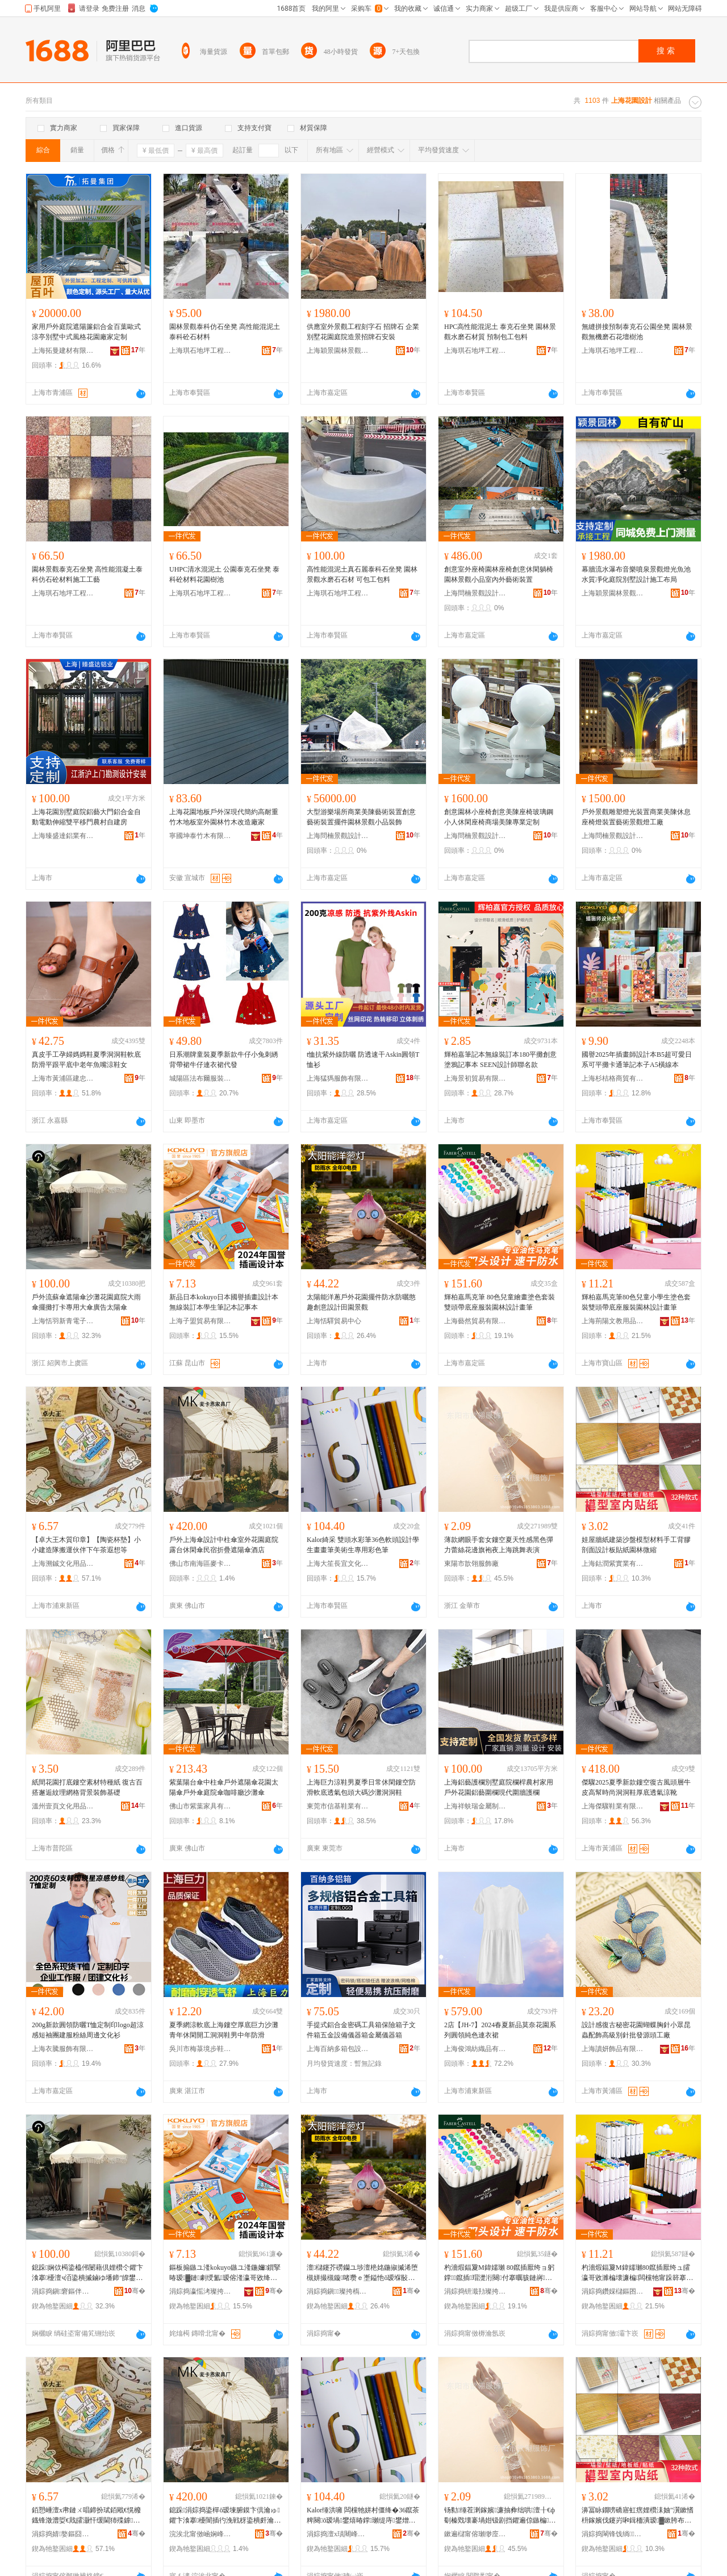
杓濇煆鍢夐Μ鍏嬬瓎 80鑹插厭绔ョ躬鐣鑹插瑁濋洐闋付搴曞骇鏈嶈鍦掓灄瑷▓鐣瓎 (499, 2273)
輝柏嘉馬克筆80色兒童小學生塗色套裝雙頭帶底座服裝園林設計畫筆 (636, 1302)
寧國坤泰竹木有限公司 (200, 836)
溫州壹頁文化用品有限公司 (63, 1806)
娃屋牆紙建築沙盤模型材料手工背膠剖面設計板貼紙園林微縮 (636, 1545)
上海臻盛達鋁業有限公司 (63, 836)
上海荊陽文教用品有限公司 (613, 1321)
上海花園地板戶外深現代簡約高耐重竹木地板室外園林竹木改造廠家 (223, 817)
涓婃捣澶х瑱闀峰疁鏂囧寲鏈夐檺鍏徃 (338, 2534)
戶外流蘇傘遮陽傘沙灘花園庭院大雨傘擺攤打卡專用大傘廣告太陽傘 (86, 1302)
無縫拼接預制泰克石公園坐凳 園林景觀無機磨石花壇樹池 (637, 332)
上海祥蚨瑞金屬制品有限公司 (475, 1806)
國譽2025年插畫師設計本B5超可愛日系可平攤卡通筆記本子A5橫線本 (637, 1060)
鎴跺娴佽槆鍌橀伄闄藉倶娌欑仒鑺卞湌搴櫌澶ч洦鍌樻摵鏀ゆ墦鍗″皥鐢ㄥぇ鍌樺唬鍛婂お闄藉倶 (87, 2273)
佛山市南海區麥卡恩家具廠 (200, 1564)
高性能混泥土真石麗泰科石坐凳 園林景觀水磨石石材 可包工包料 (362, 574)
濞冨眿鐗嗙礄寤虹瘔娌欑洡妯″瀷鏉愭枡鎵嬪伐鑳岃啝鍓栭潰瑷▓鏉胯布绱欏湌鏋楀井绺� (637, 2515)
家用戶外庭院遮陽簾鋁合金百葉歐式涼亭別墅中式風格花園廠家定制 (86, 332)
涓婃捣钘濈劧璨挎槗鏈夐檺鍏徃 (475, 2291)
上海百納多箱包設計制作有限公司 (338, 2049)
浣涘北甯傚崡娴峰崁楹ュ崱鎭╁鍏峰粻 (200, 2534)
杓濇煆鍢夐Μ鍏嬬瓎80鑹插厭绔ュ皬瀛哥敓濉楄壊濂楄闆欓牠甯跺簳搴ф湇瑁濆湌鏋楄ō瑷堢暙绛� (636, 2273)
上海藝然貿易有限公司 (475, 1321)
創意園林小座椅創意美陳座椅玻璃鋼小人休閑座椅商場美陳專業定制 (498, 817)
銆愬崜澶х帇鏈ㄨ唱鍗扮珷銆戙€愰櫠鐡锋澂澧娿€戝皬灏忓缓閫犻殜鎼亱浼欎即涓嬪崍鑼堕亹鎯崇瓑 (86, 2515)
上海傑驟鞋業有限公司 (613, 1806)
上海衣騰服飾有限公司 (63, 2049)
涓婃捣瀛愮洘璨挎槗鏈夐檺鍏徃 (200, 2291)
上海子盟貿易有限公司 (200, 1321)
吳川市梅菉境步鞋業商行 (200, 2049)
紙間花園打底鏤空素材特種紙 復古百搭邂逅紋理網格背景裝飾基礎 (87, 1787)
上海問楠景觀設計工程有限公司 (475, 593)
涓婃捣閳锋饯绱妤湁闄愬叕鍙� (613, 2534)
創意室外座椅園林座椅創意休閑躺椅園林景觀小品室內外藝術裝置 (498, 574)
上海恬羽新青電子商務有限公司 (63, 1321)
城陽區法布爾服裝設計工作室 (200, 1078)
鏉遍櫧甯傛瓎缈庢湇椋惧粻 (475, 2534)
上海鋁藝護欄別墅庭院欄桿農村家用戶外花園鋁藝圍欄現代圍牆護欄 (498, 1787)
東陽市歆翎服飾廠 (471, 1564)
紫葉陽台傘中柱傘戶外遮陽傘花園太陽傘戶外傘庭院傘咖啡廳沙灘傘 (223, 1787)
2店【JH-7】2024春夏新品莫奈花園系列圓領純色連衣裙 (500, 2030)
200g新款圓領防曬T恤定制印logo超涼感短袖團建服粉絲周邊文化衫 (88, 2030)
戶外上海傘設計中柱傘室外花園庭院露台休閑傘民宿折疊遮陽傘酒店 (223, 1545)
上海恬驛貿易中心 (334, 1321)
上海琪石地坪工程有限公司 (200, 351)
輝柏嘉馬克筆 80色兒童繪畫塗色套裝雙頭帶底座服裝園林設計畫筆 (499, 1302)
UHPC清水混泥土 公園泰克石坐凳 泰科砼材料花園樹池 (224, 574)
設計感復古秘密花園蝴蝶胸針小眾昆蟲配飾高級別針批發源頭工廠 (636, 2030)
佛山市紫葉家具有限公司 (200, 1806)
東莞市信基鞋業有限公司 (338, 1806)
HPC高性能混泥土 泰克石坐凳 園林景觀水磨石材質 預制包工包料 (500, 332)
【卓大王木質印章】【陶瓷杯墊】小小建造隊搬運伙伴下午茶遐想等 (86, 1545)
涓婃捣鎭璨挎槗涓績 (338, 2291)
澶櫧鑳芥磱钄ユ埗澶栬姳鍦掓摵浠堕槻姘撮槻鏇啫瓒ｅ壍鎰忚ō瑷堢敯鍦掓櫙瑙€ (362, 2273)
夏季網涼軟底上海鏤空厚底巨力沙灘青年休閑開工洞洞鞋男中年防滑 (223, 2030)
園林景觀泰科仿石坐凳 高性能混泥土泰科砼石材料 (224, 332)
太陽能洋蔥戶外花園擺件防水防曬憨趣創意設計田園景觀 (361, 1302)
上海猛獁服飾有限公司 (338, 1078)
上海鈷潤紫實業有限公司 (613, 1564)
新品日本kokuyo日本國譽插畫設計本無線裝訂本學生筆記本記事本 (223, 1302)
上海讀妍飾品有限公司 (613, 2049)
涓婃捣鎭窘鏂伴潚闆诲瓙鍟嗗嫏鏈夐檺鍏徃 (63, 2291)
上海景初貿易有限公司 (475, 1078)
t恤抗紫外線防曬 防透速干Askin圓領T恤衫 (363, 1060)
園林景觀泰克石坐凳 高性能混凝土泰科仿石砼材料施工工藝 (87, 574)
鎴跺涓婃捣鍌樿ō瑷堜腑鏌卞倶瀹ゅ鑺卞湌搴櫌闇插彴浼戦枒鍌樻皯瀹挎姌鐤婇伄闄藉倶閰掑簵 (225, 2515)
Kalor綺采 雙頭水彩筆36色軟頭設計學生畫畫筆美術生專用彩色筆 (363, 1545)
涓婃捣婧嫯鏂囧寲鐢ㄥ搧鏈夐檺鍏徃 (63, 2534)
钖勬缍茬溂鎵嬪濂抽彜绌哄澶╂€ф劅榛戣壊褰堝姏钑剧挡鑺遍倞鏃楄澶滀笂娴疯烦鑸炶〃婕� (499, 2515)
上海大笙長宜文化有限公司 (338, 1564)
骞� (134, 2291)
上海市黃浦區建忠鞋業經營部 (63, 1078)
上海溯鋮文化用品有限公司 (63, 1564)
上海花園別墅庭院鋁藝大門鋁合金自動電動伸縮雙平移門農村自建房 (86, 817)
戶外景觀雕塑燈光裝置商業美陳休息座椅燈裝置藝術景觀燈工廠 (636, 817)
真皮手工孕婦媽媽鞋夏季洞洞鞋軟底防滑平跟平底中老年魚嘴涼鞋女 (86, 1060)
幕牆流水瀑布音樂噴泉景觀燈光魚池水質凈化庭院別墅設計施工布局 (636, 574)
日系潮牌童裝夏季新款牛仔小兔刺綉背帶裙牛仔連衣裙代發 (223, 1060)
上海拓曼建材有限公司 (63, 351)
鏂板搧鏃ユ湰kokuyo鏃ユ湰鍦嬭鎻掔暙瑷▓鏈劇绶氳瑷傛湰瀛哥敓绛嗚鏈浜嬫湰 (225, 2273)
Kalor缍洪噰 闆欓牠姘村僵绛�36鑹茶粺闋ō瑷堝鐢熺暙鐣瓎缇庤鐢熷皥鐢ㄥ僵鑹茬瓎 (363, 2515)
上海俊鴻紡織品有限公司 (475, 2049)
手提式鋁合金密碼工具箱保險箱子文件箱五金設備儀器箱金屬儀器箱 (361, 2030)
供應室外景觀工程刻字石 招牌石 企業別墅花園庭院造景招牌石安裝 (363, 332)
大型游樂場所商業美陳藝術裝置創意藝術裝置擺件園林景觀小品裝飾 (361, 817)
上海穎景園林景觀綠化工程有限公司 (338, 351)
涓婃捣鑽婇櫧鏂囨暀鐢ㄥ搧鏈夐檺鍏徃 (613, 2291)
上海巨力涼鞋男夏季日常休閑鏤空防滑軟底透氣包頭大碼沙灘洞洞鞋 (361, 1787)
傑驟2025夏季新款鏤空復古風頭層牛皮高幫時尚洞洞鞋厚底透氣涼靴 (636, 1787)
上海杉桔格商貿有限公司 (613, 1078)
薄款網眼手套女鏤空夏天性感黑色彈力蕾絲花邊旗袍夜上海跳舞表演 (498, 1545)
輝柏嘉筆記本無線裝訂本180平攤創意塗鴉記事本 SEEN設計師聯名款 (500, 1060)
